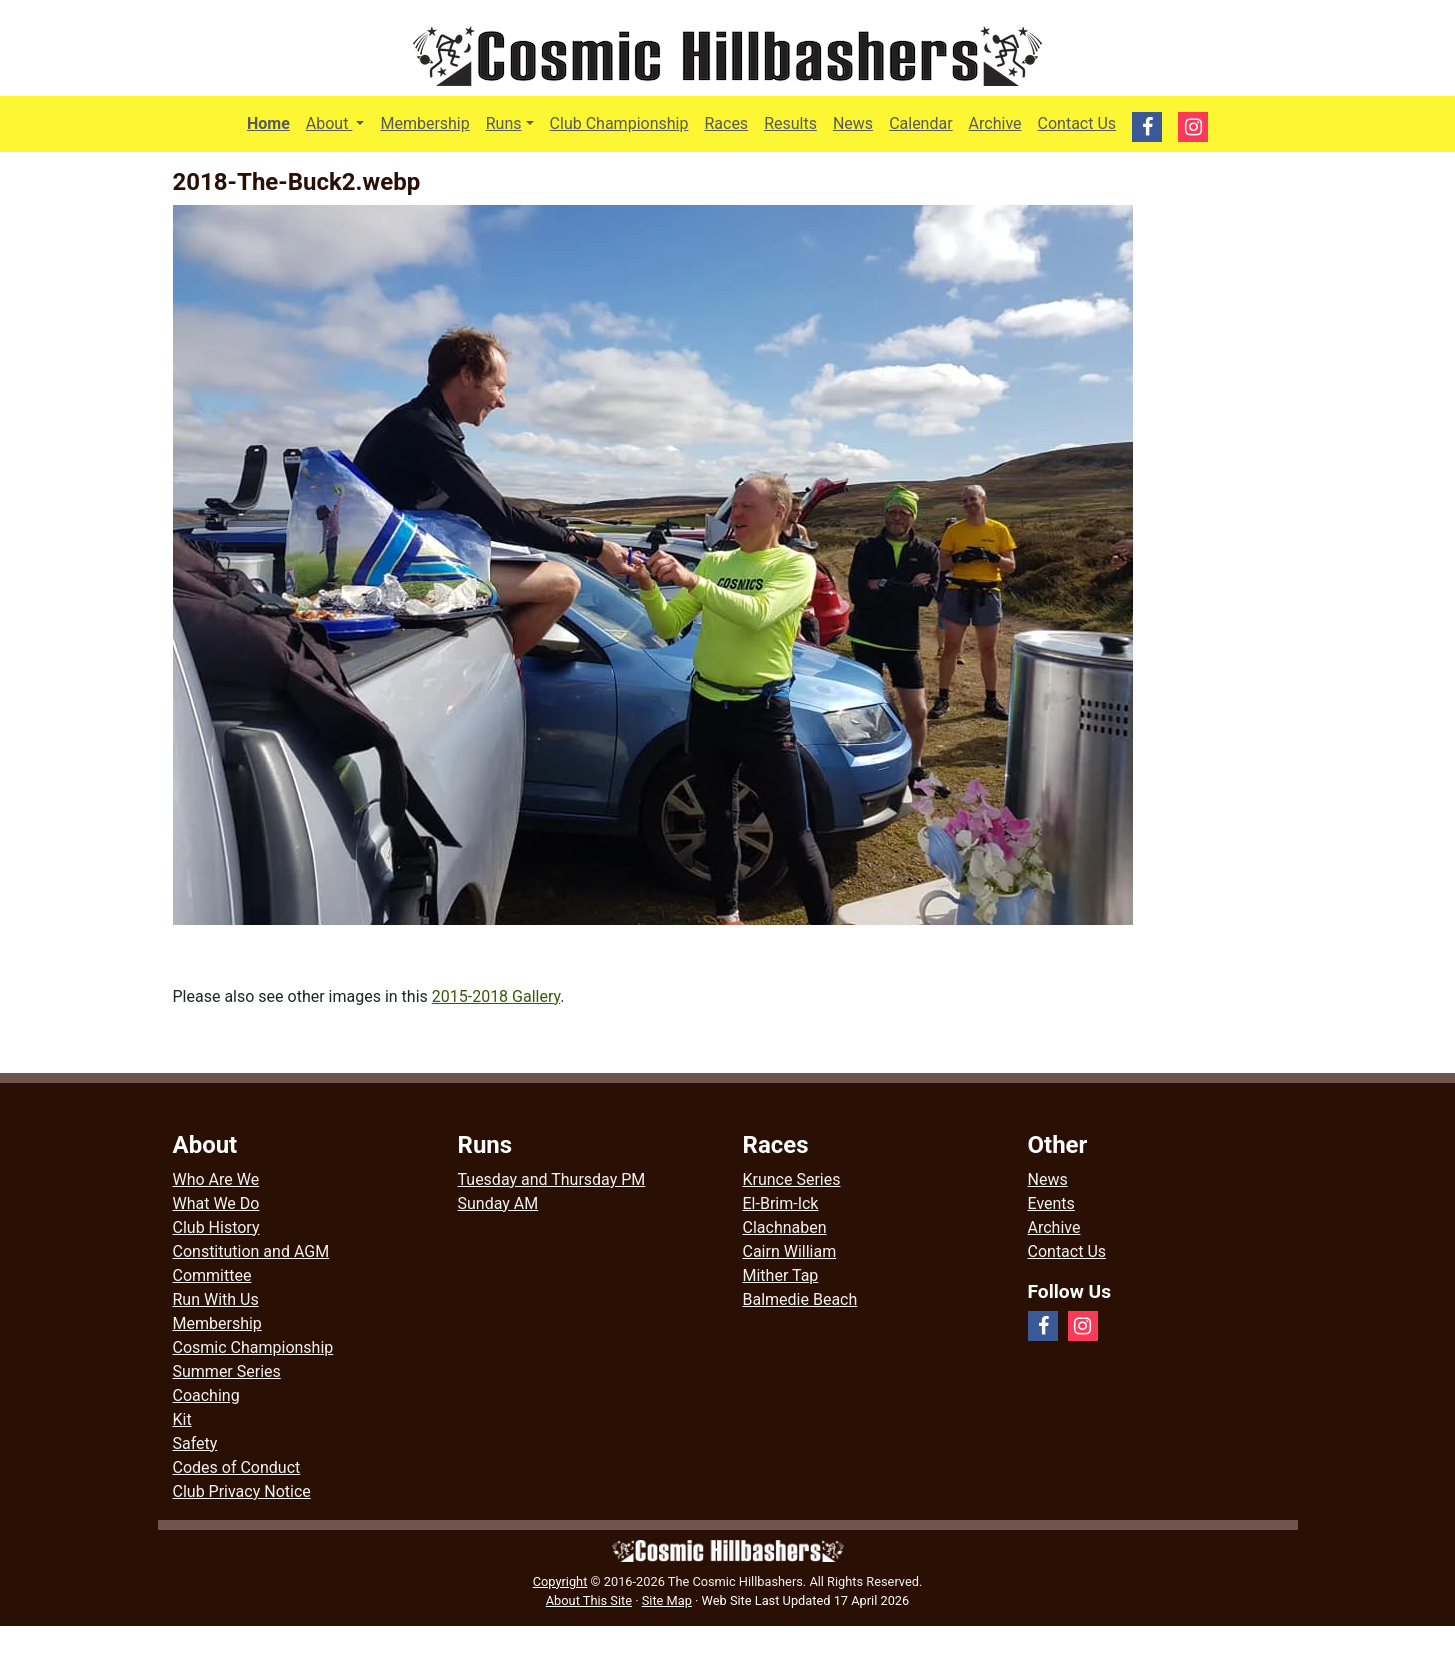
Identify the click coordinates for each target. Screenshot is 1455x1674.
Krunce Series (792, 1179)
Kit (182, 1419)
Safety (195, 1443)
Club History (216, 1227)
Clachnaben (785, 1227)
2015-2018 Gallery (496, 996)
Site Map (667, 1600)
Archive (995, 123)
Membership (424, 123)
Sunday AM (498, 1203)
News (853, 123)
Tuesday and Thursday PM (552, 1179)
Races (726, 123)
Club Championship (619, 123)
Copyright (560, 1581)
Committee (212, 1275)
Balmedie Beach (800, 1299)
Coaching (206, 1395)
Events (1051, 1203)
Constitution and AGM (251, 1251)
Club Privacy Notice (242, 1491)
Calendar (920, 123)
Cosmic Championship (253, 1347)
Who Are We (216, 1179)
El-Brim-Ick (781, 1203)
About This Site (589, 1600)
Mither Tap (781, 1275)
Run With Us (216, 1299)
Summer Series (227, 1371)
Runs (504, 123)
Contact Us (1077, 123)
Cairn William (790, 1251)
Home (268, 123)
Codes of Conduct (237, 1467)
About (339, 122)
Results (790, 123)
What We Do (216, 1203)
